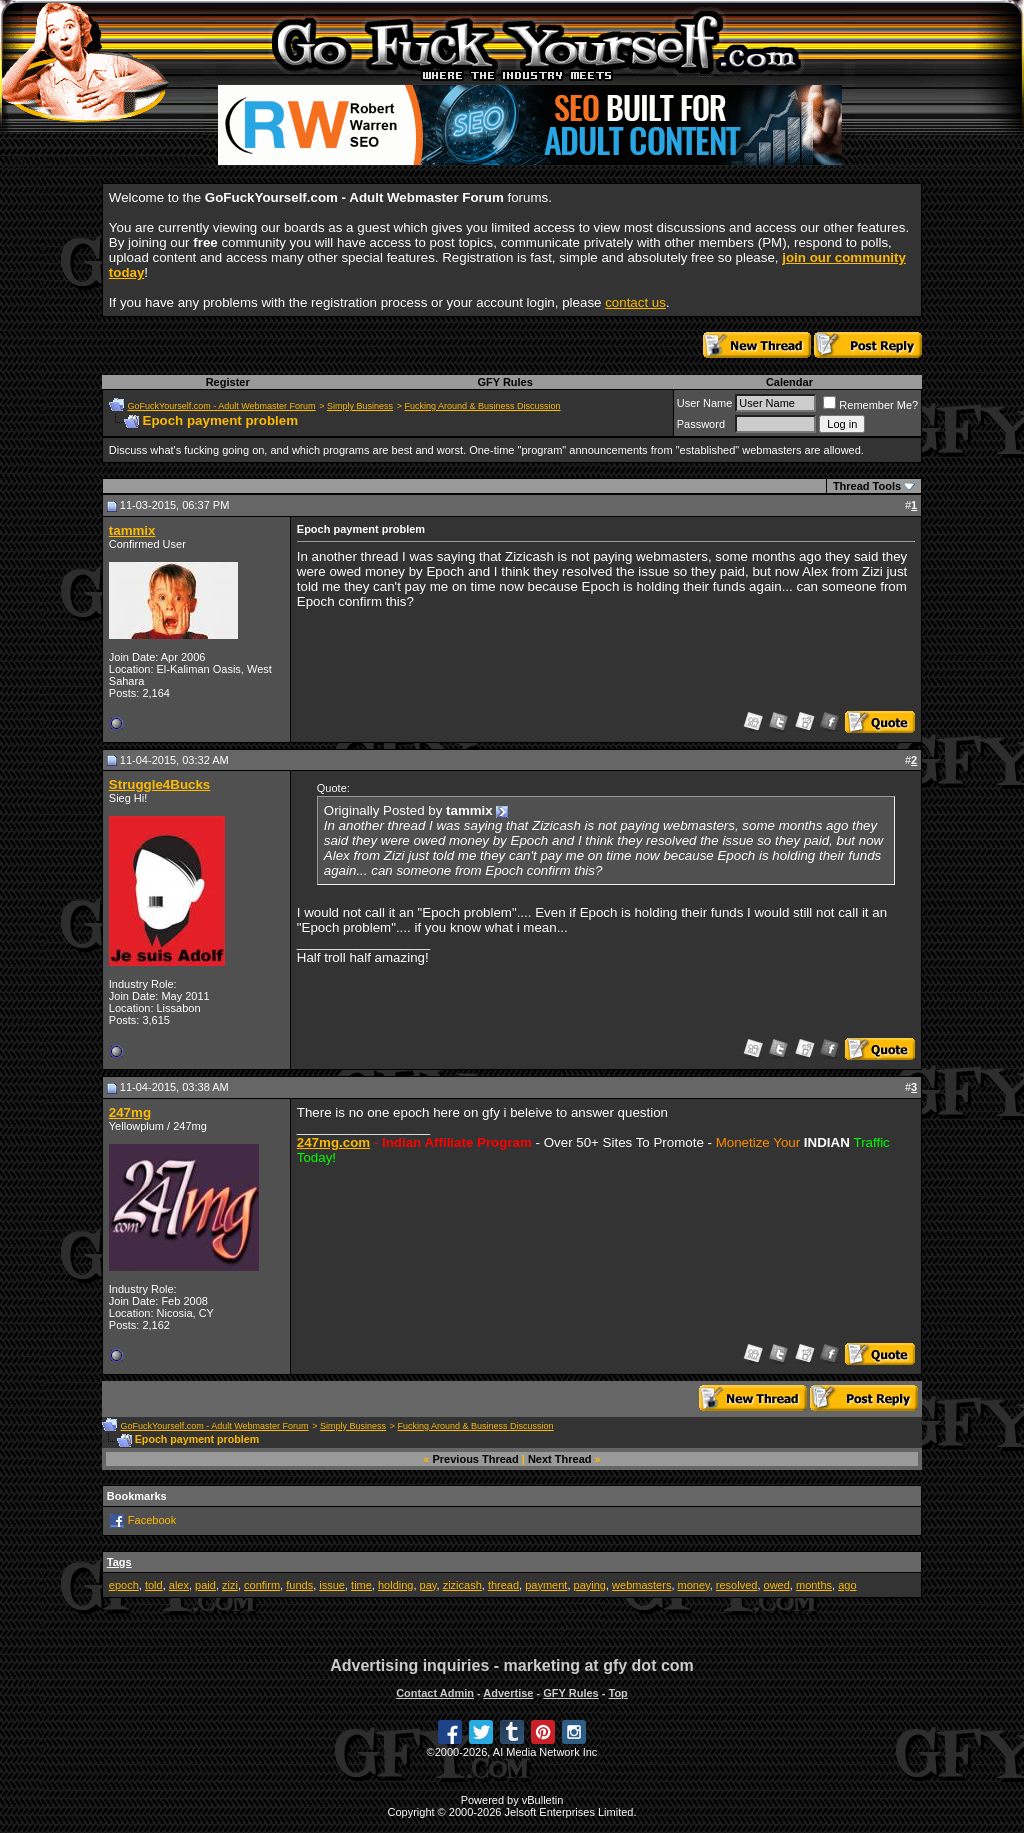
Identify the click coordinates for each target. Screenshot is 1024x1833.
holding (395, 1585)
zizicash (462, 1585)
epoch (124, 1585)
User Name (705, 403)
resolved (737, 1585)
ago (847, 1585)
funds (299, 1585)
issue (332, 1585)
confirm (262, 1585)
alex (179, 1585)
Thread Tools (867, 486)
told (154, 1585)
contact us (635, 302)
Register (228, 382)
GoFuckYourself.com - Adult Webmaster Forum (222, 406)
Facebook (152, 1520)
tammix (132, 530)
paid (205, 1585)
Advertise (508, 1693)
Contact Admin (435, 1693)
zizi (230, 1585)
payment (546, 1585)
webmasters (641, 1585)
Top (617, 1693)
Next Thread (560, 1459)
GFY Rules (504, 382)
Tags (119, 1562)
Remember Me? (870, 405)
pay (428, 1585)
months (814, 1585)
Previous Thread (476, 1459)
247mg (130, 1112)
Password (701, 424)
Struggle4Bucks (159, 784)
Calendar (789, 382)
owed (777, 1585)
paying (590, 1585)
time (361, 1585)
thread (503, 1585)
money (694, 1585)
